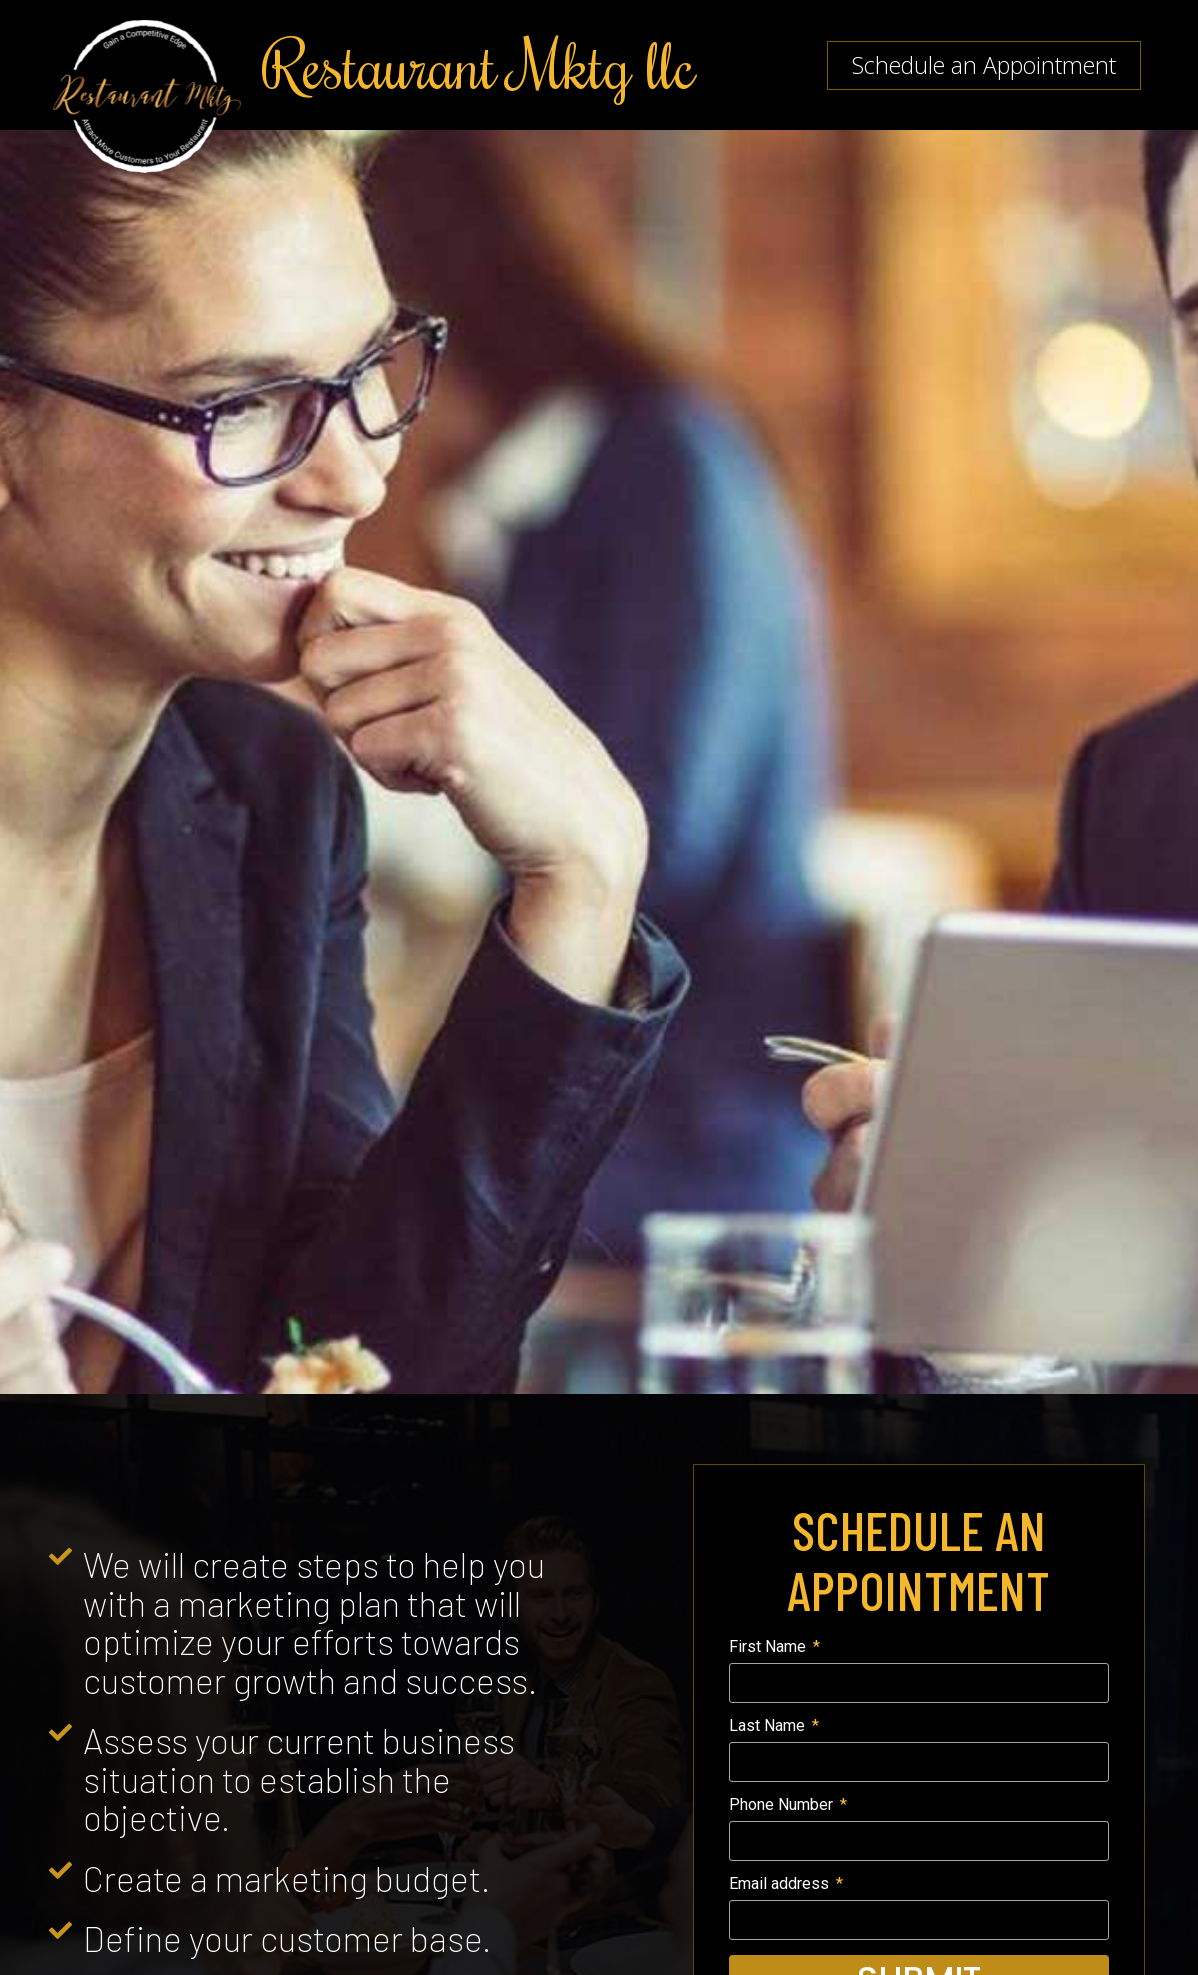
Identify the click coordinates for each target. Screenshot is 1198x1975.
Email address (781, 1884)
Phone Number (783, 1805)
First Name (769, 1647)
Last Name (769, 1726)
